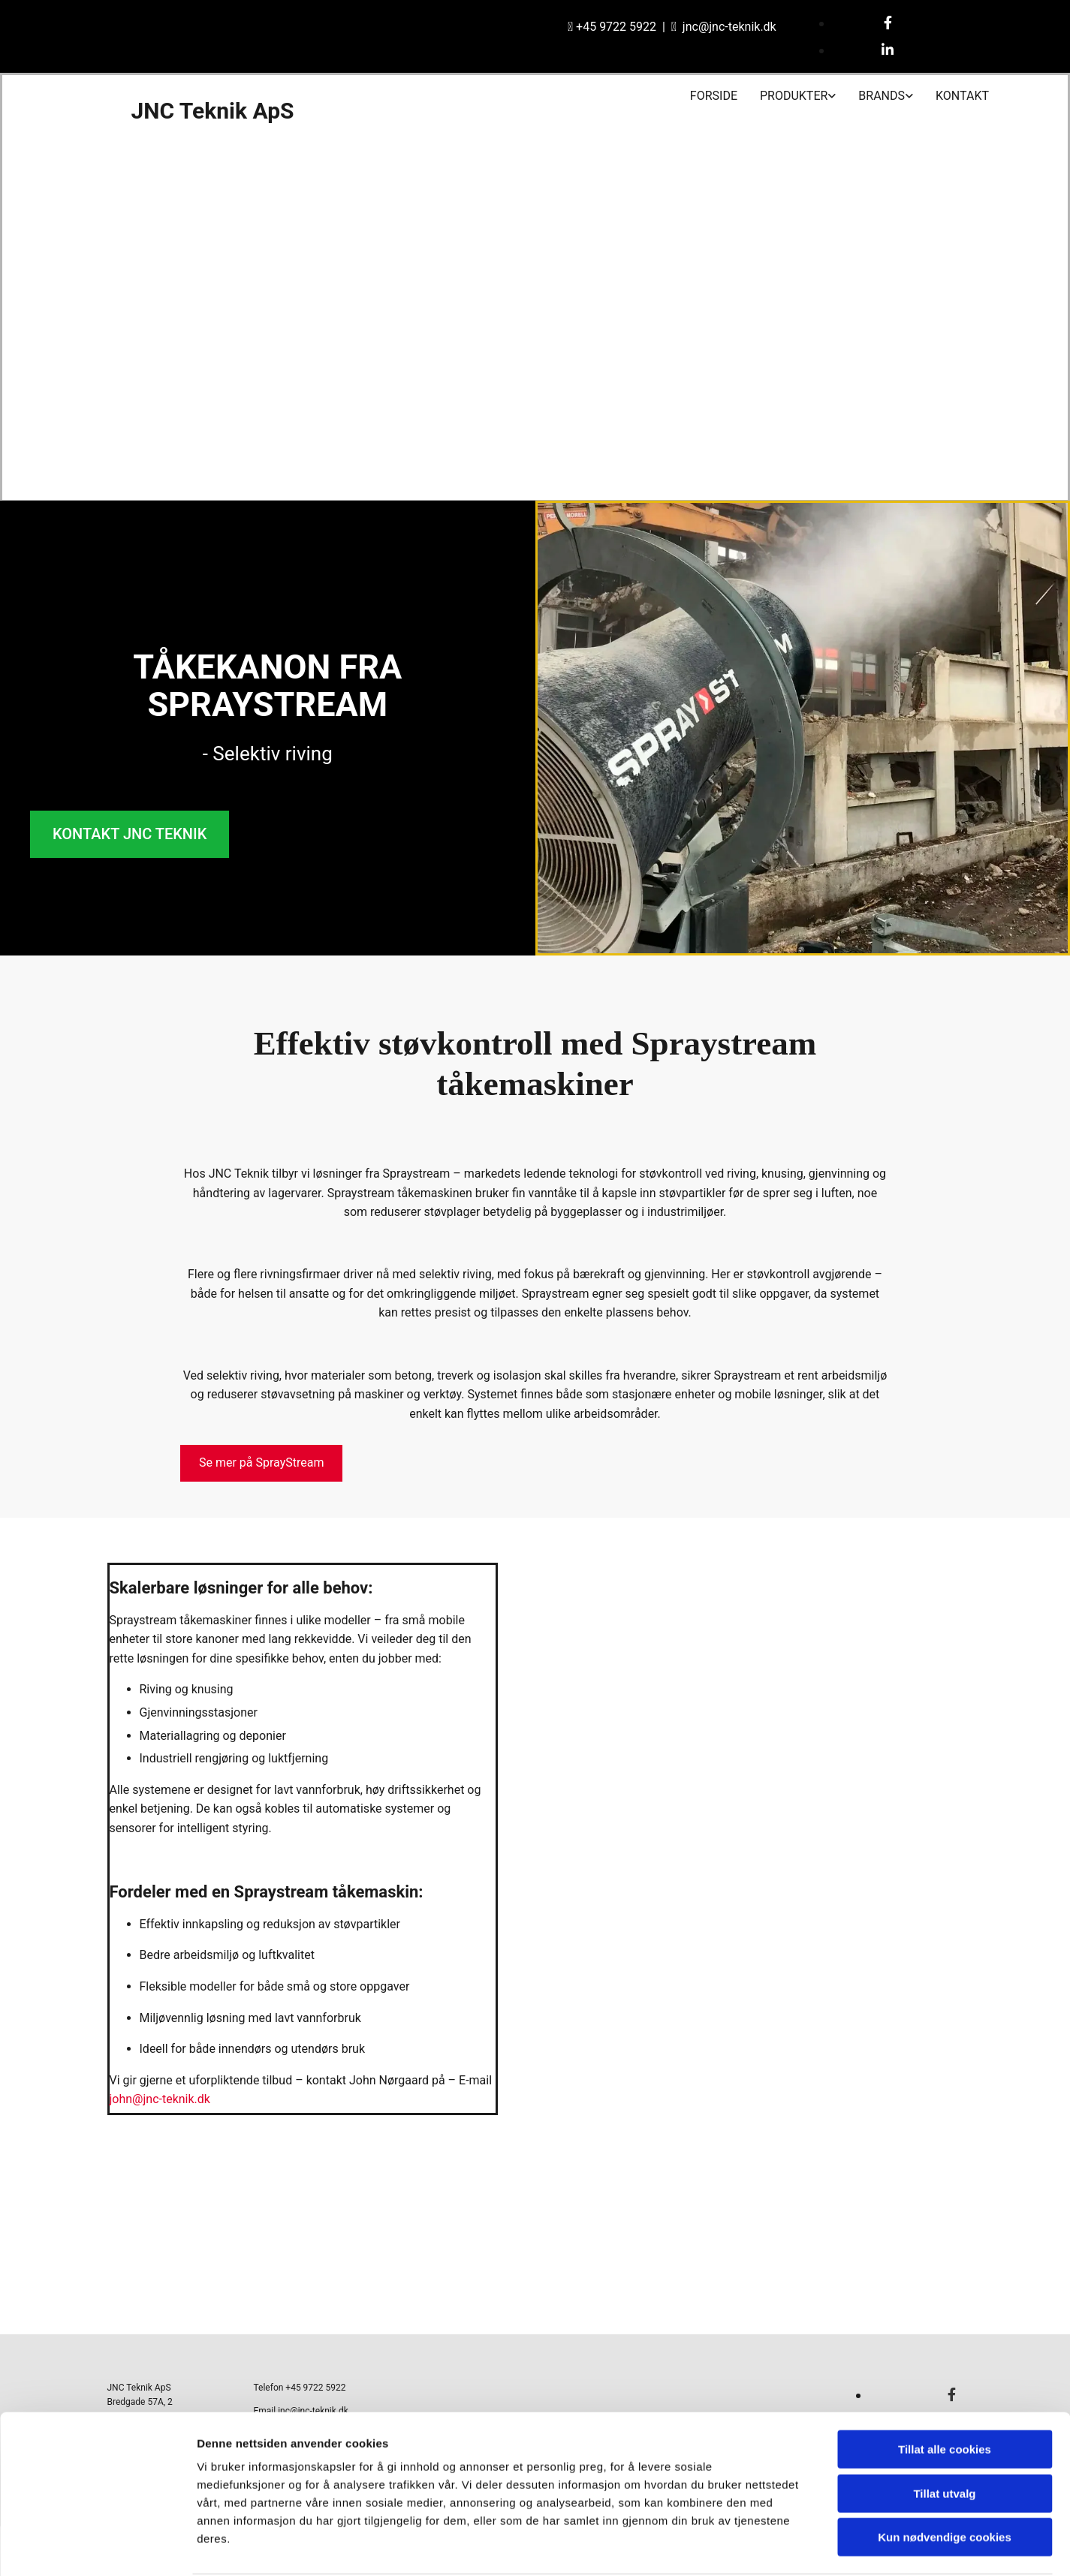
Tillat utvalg (944, 2436)
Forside (713, 96)
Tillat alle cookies (944, 2392)
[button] (129, 834)
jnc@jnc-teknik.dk (729, 27)
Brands (881, 96)
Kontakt (962, 96)
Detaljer (800, 2546)
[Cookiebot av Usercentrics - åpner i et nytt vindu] (97, 2546)
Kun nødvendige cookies (944, 2480)
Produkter (793, 96)
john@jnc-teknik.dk (160, 2099)
